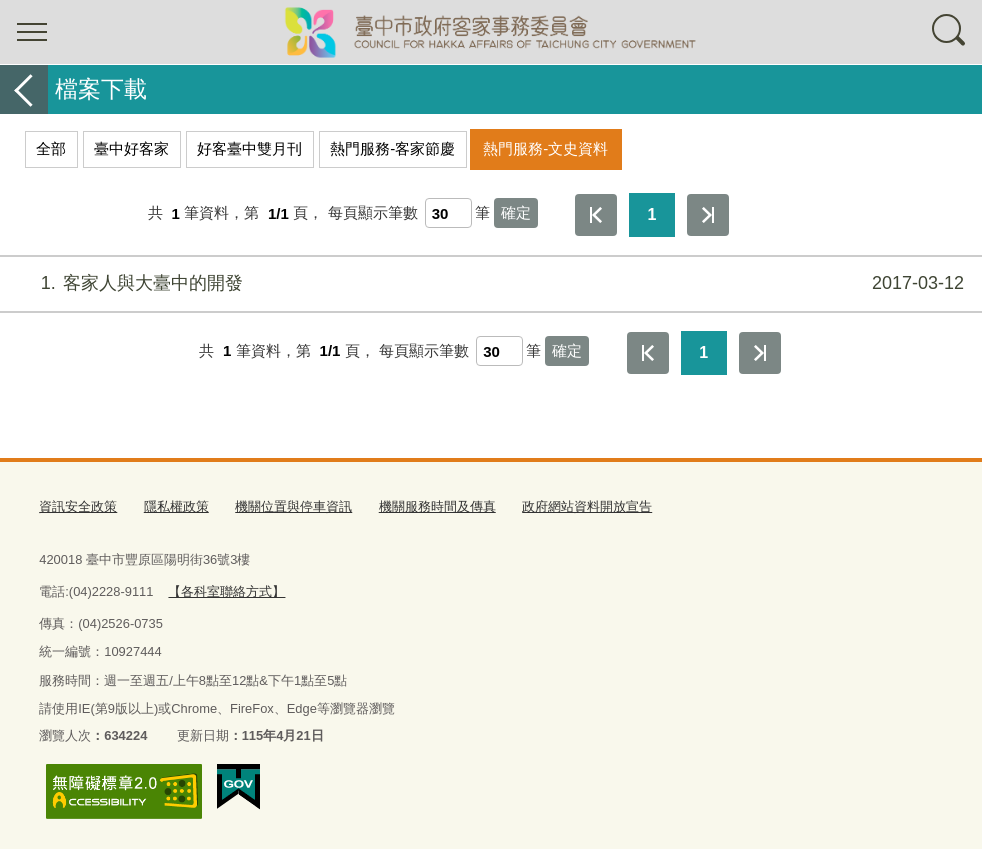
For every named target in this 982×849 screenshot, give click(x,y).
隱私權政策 (176, 506)
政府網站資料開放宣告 (587, 506)
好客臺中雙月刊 (249, 148)
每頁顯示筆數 (373, 213)
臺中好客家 (131, 148)
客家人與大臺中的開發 (488, 283)
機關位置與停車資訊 (293, 506)
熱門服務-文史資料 (545, 148)
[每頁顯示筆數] (448, 213)
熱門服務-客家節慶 (392, 148)
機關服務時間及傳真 (437, 506)
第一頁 (596, 215)
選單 (32, 32)
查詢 (950, 32)
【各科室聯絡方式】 (226, 591)
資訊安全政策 (78, 506)
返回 (24, 89)
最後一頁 (708, 215)
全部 (51, 148)
